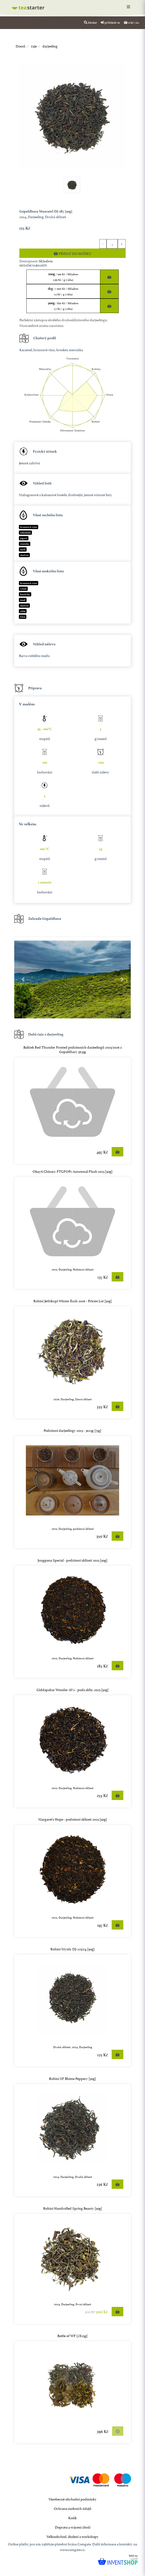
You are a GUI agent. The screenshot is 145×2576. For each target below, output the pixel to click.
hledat (90, 22)
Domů (20, 45)
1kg (63, 291)
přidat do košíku (73, 253)
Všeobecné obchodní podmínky (72, 2498)
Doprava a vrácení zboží (72, 2526)
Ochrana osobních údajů (72, 2508)
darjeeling (50, 45)
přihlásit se (110, 22)
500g (63, 306)
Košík (72, 2517)
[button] (23, 979)
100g (63, 277)
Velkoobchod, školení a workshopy (72, 2536)
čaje (33, 45)
